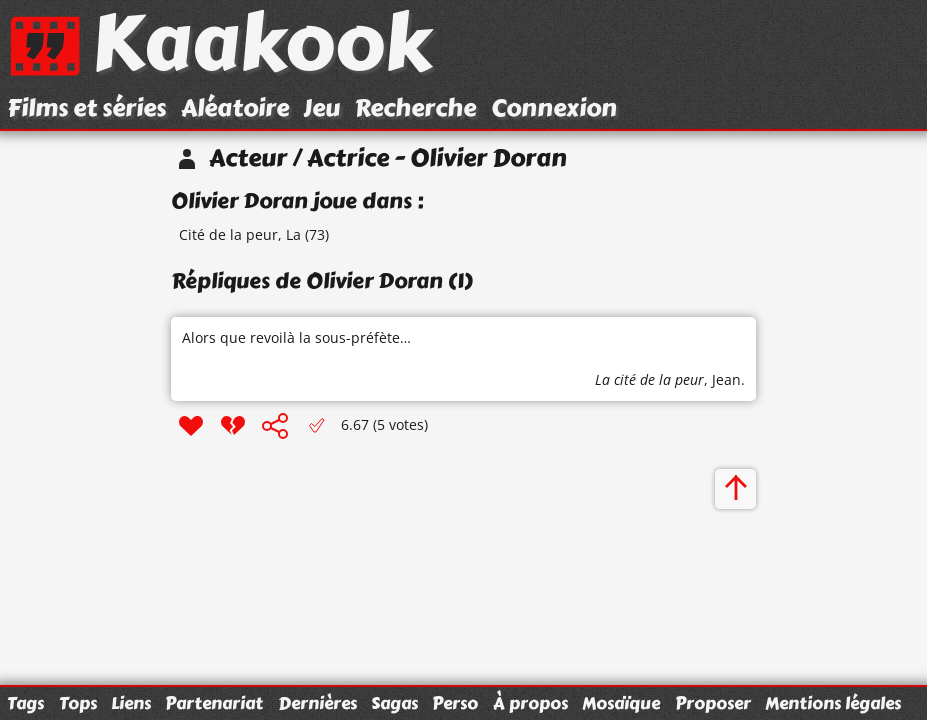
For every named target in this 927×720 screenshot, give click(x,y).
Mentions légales (833, 703)
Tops (78, 703)
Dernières (317, 703)
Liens (131, 703)
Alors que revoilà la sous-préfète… (296, 337)
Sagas (394, 703)
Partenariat (214, 703)
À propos (530, 703)
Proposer (713, 703)
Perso (455, 703)
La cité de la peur (649, 379)
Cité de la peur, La (240, 234)
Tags (25, 703)
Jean (726, 379)
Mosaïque (621, 703)
